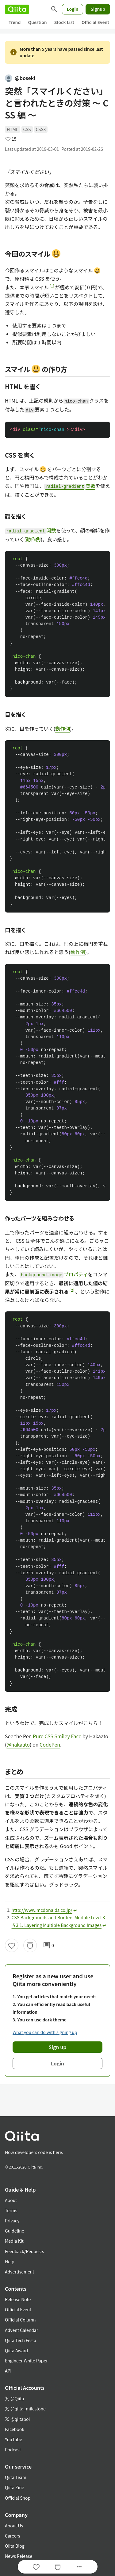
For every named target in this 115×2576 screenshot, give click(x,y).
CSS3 (41, 129)
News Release (18, 2556)
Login (73, 9)
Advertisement (19, 2272)
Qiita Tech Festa (20, 2340)
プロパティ (54, 1274)
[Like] (11, 1945)
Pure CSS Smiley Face (57, 1736)
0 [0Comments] (48, 1945)
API (8, 2371)
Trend (15, 22)
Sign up (58, 2047)
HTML (12, 129)
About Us (14, 2525)
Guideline (14, 2231)
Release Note (18, 2299)
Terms (11, 2210)
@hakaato (18, 1744)
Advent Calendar (21, 2330)
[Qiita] (17, 9)
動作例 (33, 539)
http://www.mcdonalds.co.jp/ (42, 1910)
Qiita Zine (14, 2487)
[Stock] (30, 1945)
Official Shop (17, 2498)
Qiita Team (15, 2477)
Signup (97, 9)
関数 (69, 485)
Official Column (20, 2320)
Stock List (64, 22)
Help (9, 2261)
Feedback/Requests (24, 2251)
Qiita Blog (15, 2546)
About (11, 2200)
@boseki (20, 78)
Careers (12, 2536)
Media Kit (14, 2241)
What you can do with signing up (45, 2032)
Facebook (14, 2429)
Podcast (13, 2449)
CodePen (50, 1744)
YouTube (13, 2439)
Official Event (95, 22)
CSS (27, 129)
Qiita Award (16, 2350)
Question (37, 22)
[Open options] (79, 2567)
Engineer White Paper (26, 2360)
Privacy (12, 2220)
